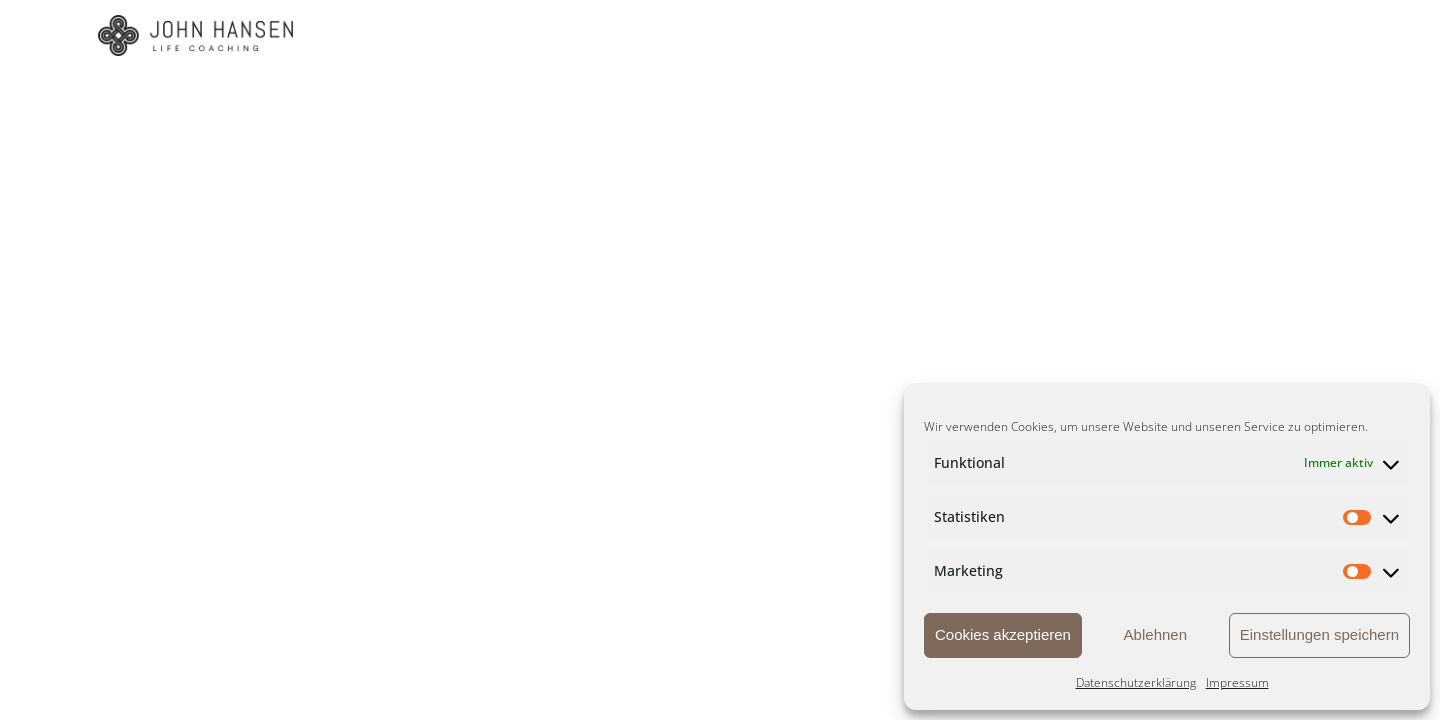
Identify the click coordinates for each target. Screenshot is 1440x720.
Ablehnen (1155, 634)
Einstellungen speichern (1319, 634)
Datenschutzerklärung (1136, 682)
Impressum (1237, 682)
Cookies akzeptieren (1003, 634)
